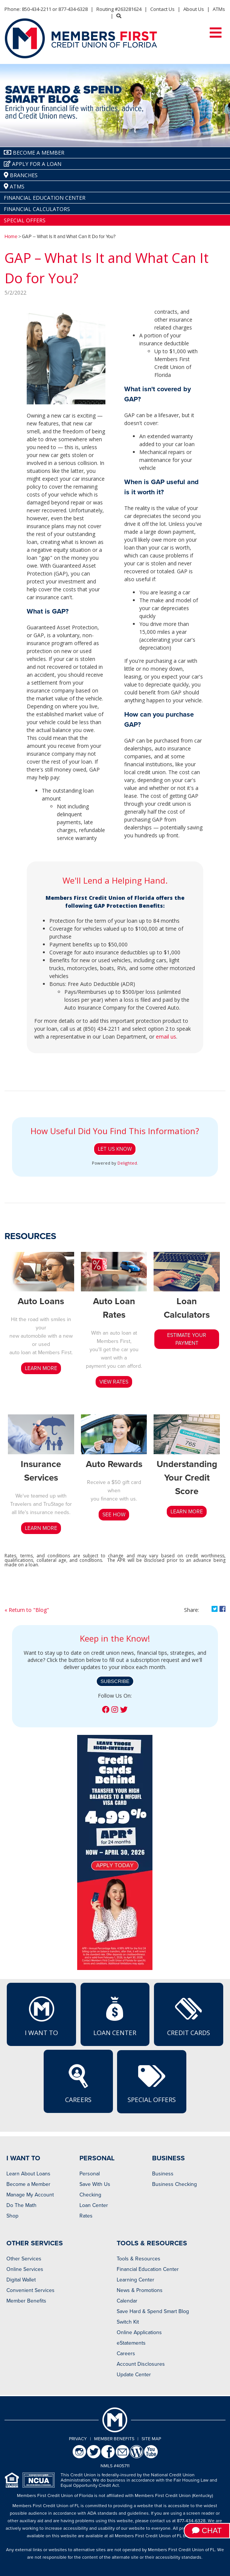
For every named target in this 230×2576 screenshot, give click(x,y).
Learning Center (135, 2280)
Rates (86, 2216)
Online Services (24, 2269)
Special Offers (25, 220)
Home (11, 237)
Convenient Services (30, 2290)
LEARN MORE (41, 1368)
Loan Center (114, 2016)
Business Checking (174, 2184)
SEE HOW (113, 1514)
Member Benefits (26, 2301)
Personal (89, 2173)
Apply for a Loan (32, 163)
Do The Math (21, 2205)
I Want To (41, 2016)
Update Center (134, 2374)
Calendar (127, 2301)
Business (163, 2173)
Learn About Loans (28, 2173)
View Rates (113, 1382)
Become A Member (34, 152)
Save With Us (94, 2184)
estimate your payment (186, 1339)
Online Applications (139, 2332)
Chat (207, 2530)
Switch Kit (128, 2322)
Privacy (78, 2438)
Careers (78, 2083)
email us (166, 1036)
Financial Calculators (37, 209)
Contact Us (162, 9)
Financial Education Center (44, 197)
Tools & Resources (138, 2259)
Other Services (23, 2259)
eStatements (131, 2343)
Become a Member (28, 2184)
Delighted (127, 1163)
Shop (12, 2216)
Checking (90, 2195)
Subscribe (115, 1681)
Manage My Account (30, 2195)
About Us (193, 9)
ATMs (219, 9)
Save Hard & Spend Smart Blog (153, 2311)
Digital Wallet (21, 2280)
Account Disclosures (141, 2364)
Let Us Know (115, 1149)
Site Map (151, 2438)
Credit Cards (188, 2016)
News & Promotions (140, 2290)
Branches (21, 175)
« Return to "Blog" (27, 1609)
